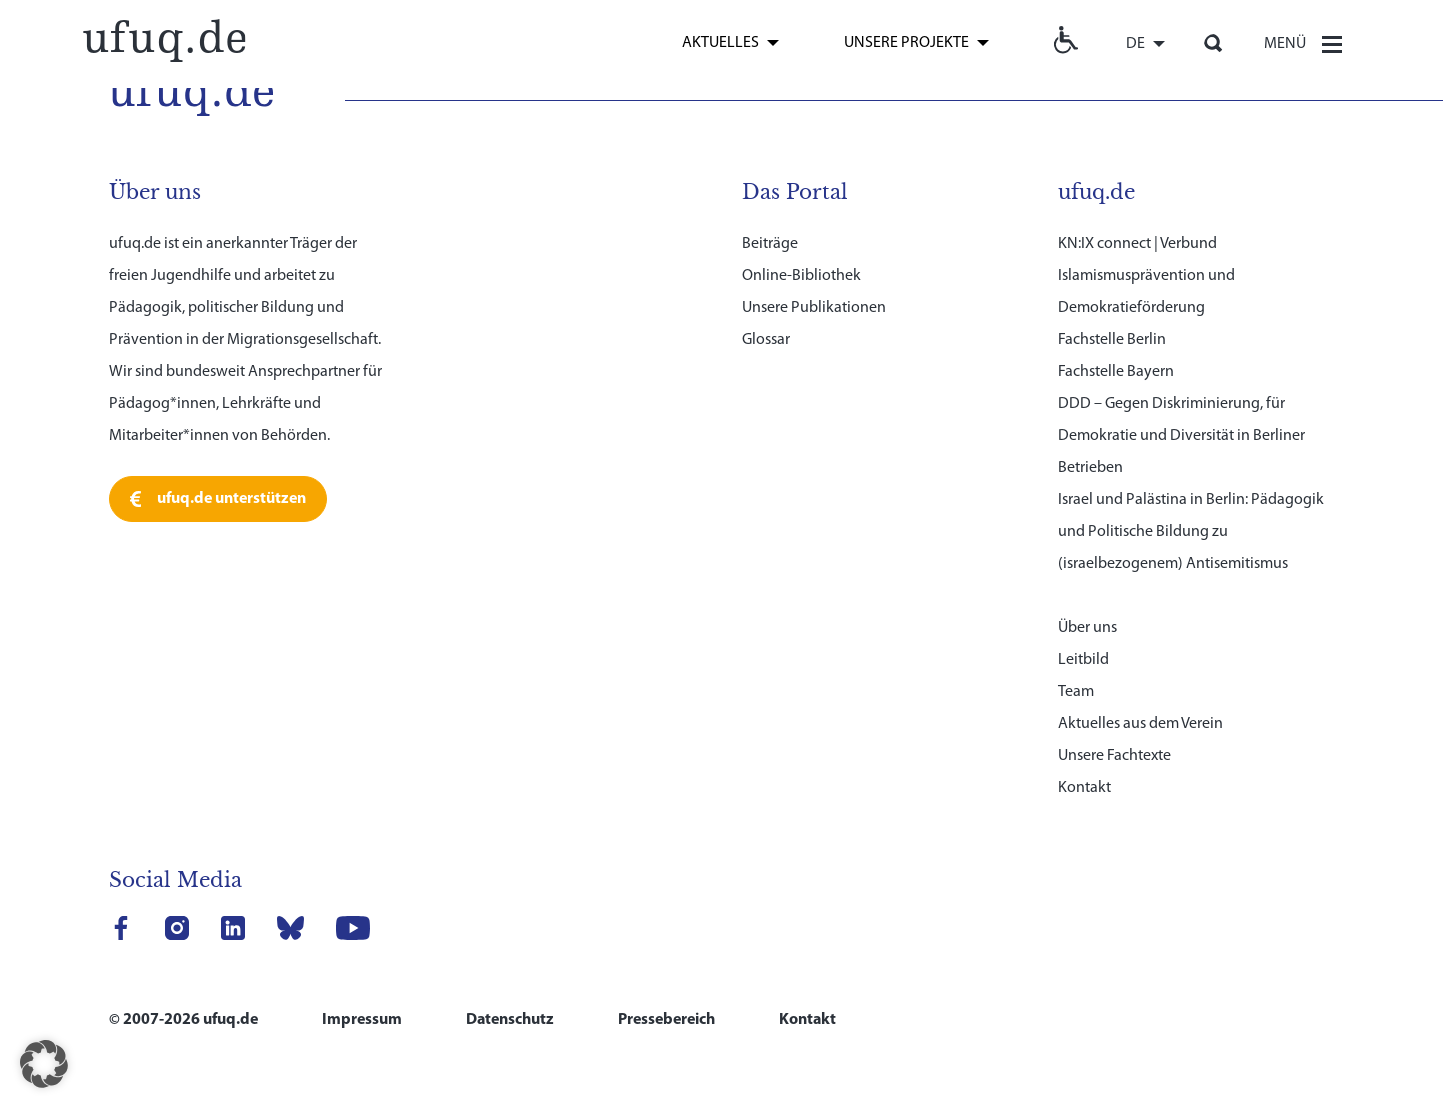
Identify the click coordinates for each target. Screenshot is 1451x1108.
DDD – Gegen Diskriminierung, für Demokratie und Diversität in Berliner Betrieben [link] (1181, 436)
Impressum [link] (362, 1020)
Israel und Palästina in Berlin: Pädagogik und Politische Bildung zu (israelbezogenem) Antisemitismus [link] (1191, 532)
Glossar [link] (766, 340)
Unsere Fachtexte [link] (1114, 756)
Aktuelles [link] (720, 43)
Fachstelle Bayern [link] (1116, 372)
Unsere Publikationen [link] (814, 308)
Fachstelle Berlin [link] (1112, 340)
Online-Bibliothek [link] (801, 276)
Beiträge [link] (770, 244)
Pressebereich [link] (666, 1020)
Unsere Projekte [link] (906, 43)
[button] (44, 1064)
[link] (164, 38)
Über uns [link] (1087, 628)
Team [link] (1076, 692)
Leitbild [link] (1083, 660)
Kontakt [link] (1084, 788)
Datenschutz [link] (510, 1020)
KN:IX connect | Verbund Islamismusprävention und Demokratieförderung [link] (1146, 276)
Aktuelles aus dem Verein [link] (1140, 724)
